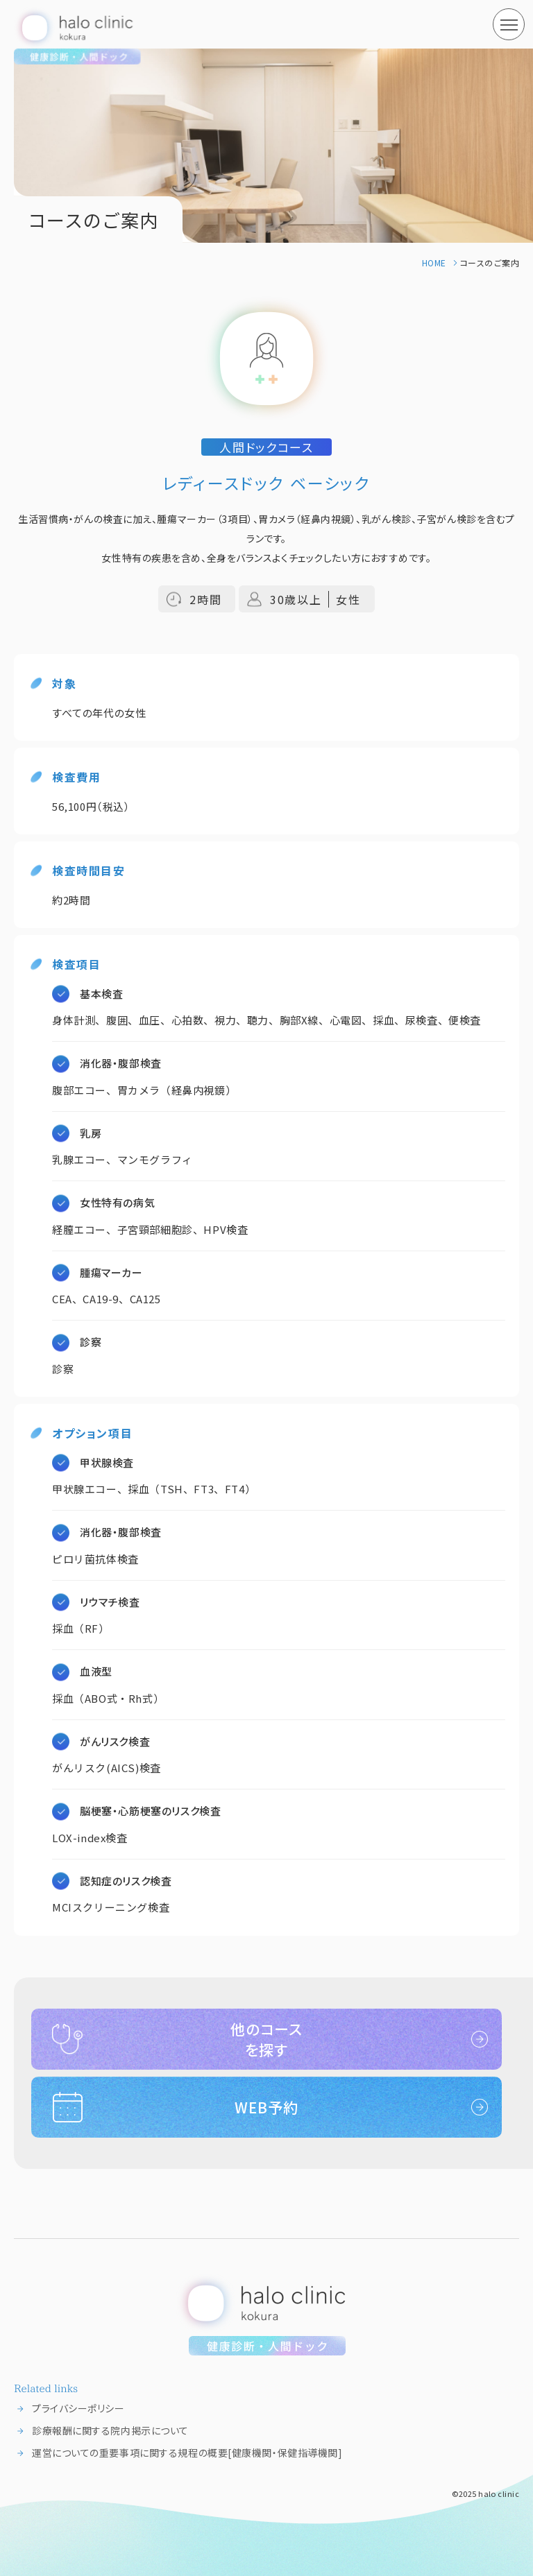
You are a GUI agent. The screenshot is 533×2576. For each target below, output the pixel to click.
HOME (434, 262)
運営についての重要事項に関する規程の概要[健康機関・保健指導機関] (187, 2452)
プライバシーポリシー (78, 2408)
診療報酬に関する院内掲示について (110, 2430)
